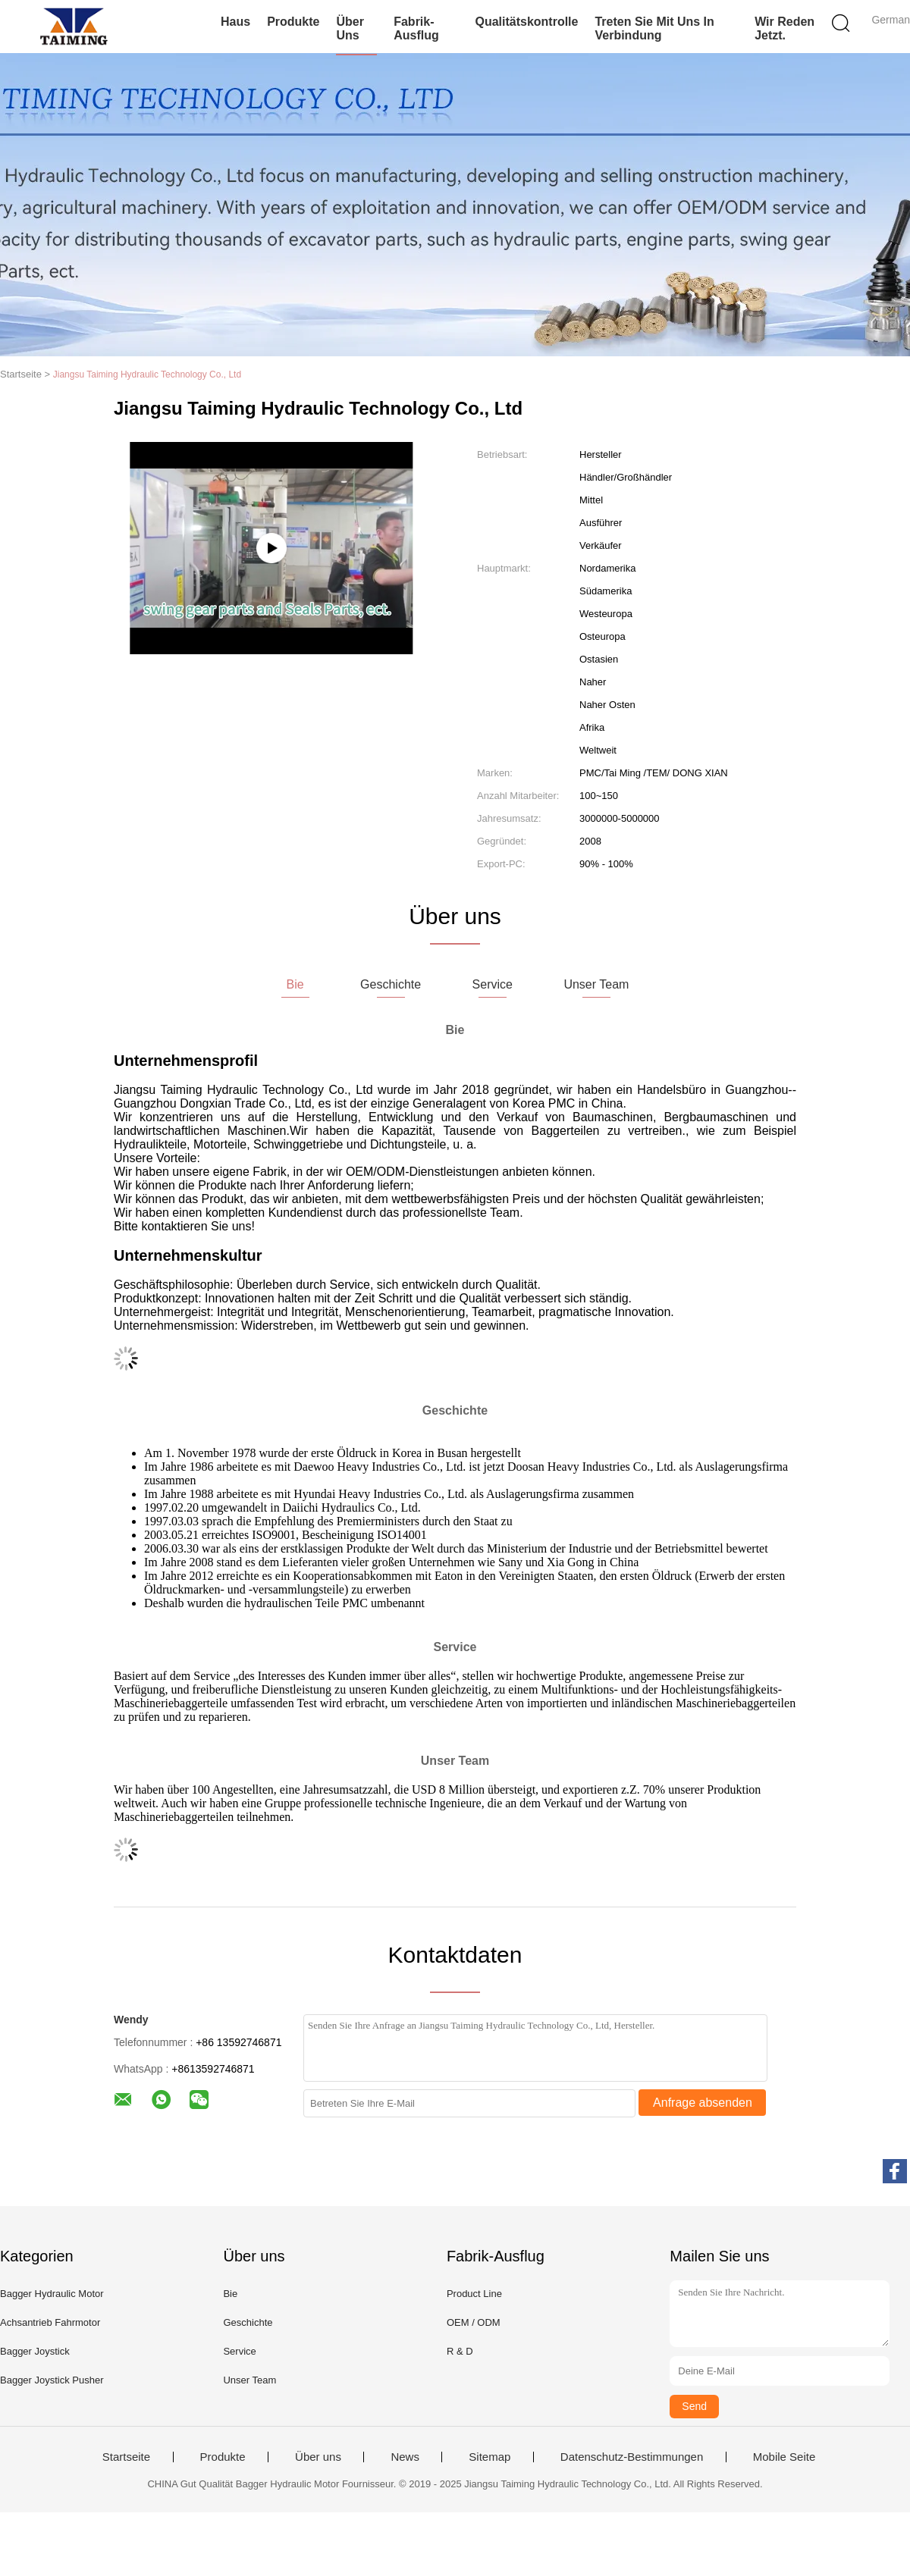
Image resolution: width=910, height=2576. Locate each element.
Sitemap (489, 2457)
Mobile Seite (784, 2457)
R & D (460, 2351)
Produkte (293, 21)
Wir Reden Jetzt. (784, 28)
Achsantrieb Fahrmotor (50, 2322)
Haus (235, 21)
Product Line (474, 2293)
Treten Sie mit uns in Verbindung (654, 28)
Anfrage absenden (702, 2102)
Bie (230, 2293)
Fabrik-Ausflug (416, 28)
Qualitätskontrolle (526, 21)
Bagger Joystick (35, 2351)
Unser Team (249, 2380)
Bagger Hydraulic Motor (52, 2293)
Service (239, 2351)
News (405, 2457)
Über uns (349, 28)
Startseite (126, 2457)
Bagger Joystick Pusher (52, 2380)
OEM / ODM (473, 2322)
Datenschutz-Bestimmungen (631, 2457)
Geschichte (247, 2322)
